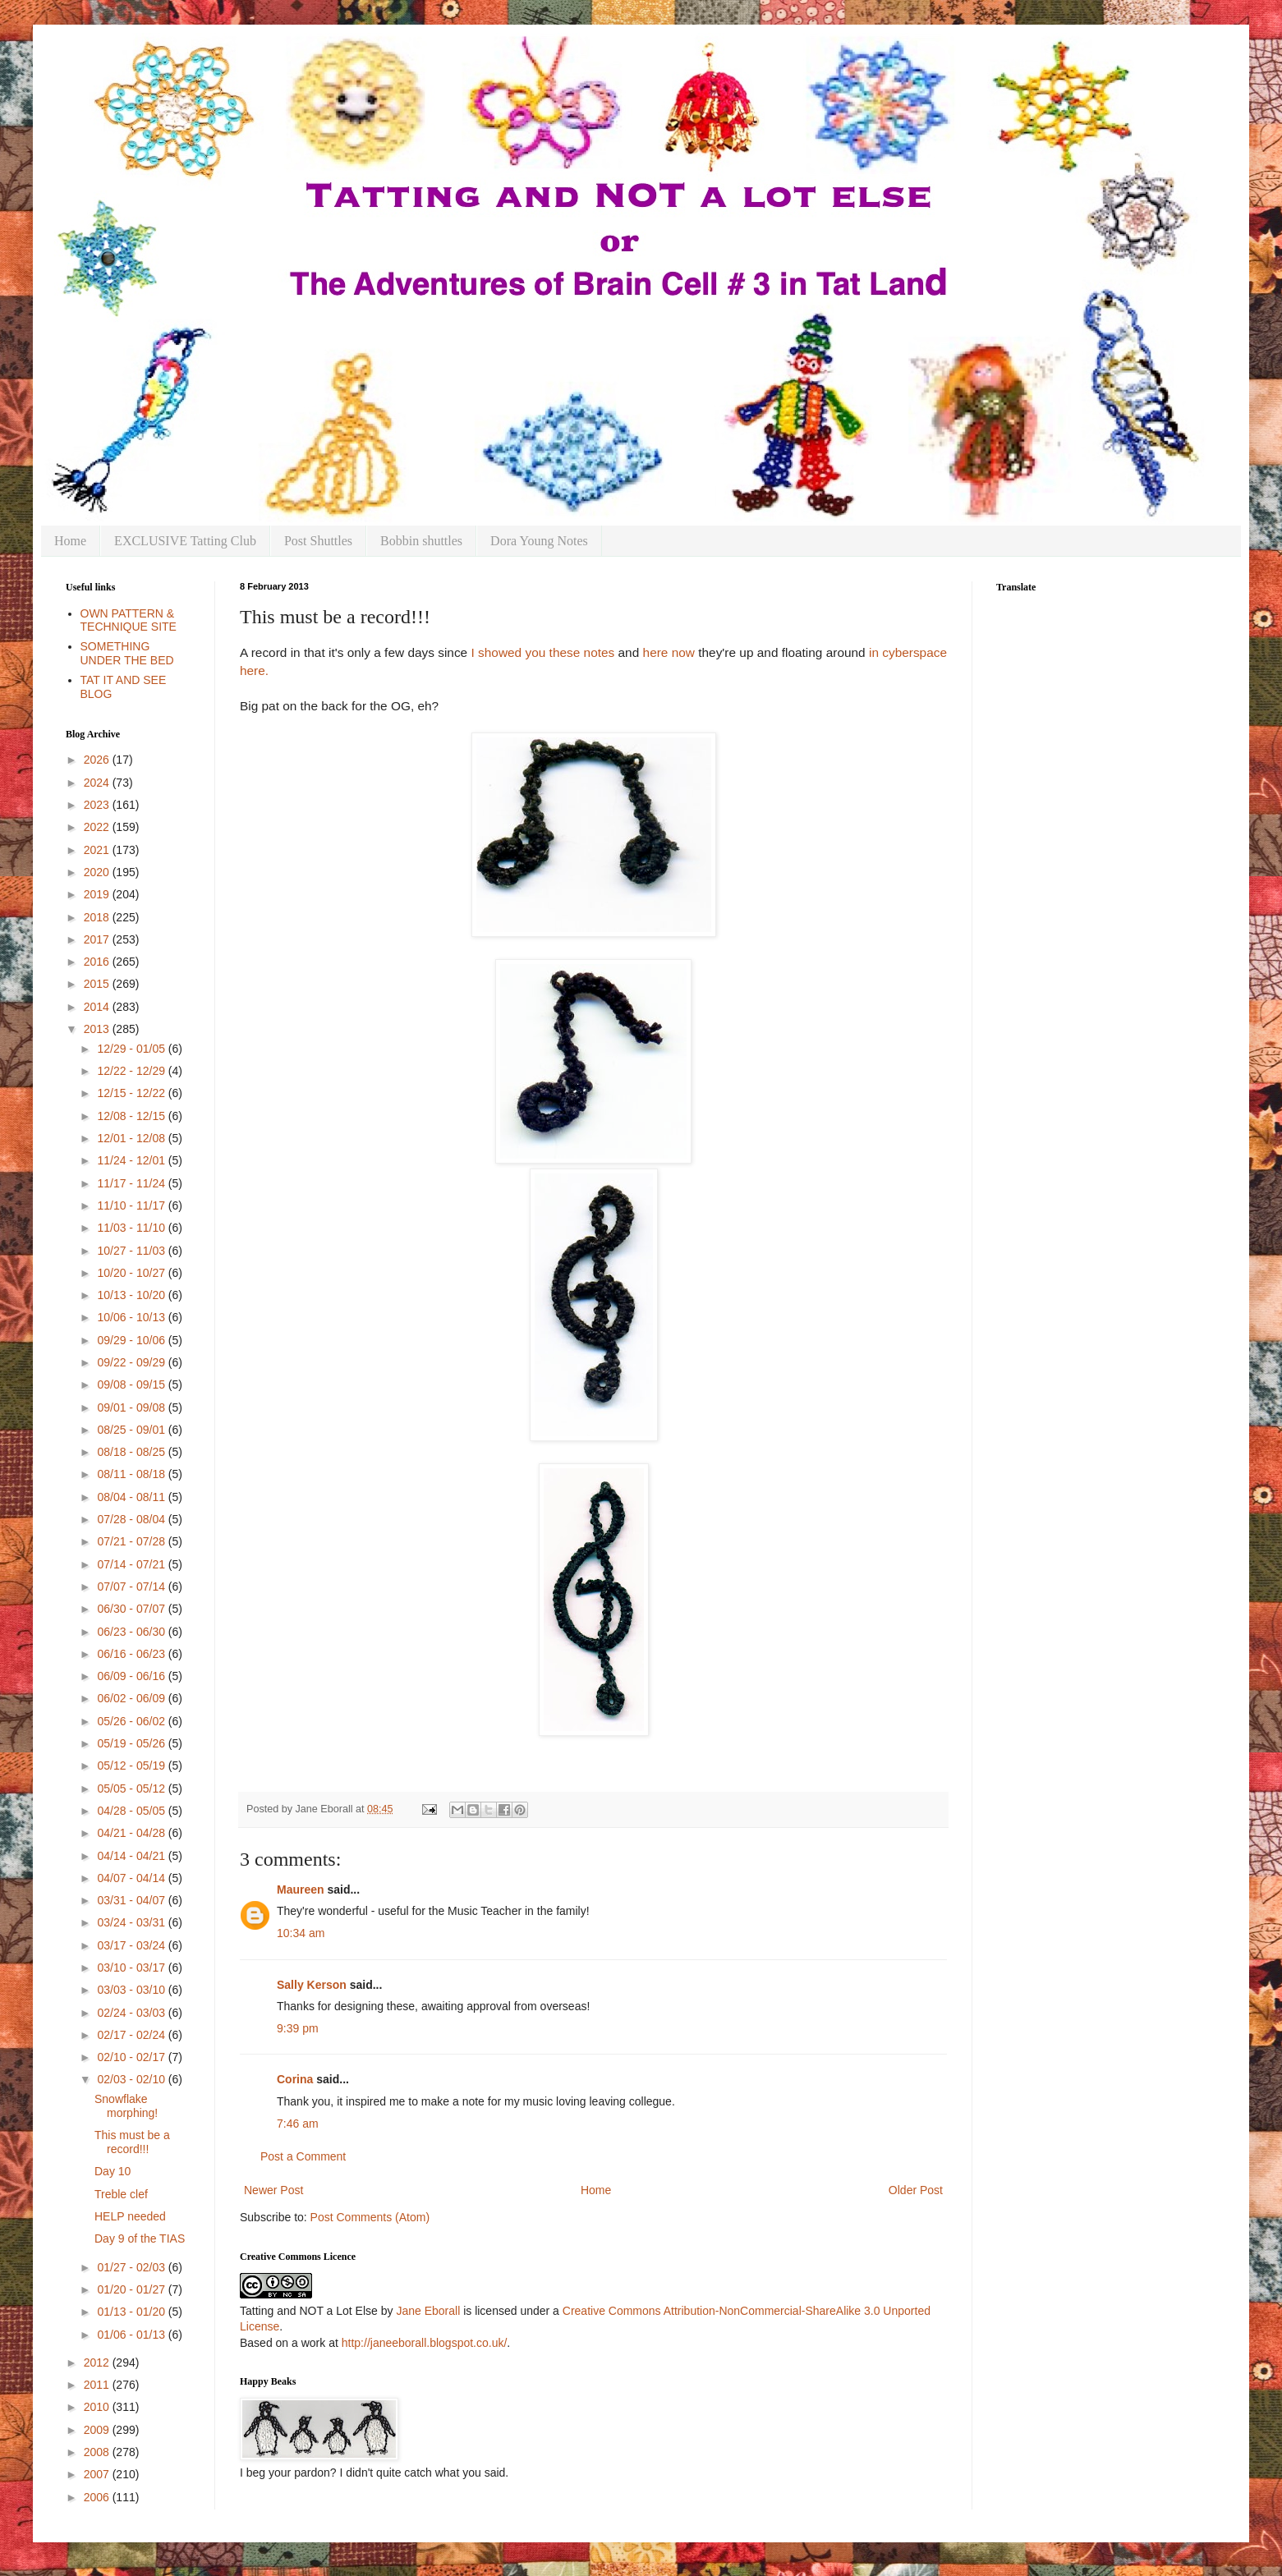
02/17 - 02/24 (132, 2034)
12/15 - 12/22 (132, 1093)
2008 (98, 2452)
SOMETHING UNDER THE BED (127, 653)
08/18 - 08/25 (132, 1451)
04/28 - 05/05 (132, 1810)
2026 (98, 759)
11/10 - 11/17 (132, 1205)
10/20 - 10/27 (132, 1272)
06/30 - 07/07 (132, 1608)
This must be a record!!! (132, 2142)
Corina (295, 2079)
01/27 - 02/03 (132, 2267)
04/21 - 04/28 (132, 1832)
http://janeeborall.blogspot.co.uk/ (425, 2342)
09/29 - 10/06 (132, 1340)
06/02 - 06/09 (132, 1698)
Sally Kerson (312, 1984)
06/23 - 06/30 (132, 1631)
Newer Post (273, 2190)
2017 (98, 939)
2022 (98, 826)
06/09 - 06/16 (132, 1676)
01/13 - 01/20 (132, 2311)
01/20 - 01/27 (132, 2289)
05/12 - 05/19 (132, 1765)
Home (70, 541)
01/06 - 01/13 (132, 2334)
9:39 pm (298, 2028)
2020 (98, 872)
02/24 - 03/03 (132, 2012)
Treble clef (121, 2194)
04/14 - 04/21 (132, 1855)
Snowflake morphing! (126, 2105)
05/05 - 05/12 (132, 1788)
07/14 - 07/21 (132, 1564)
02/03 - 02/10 (132, 2079)
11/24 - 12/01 (132, 1160)
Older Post (916, 2190)
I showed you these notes (542, 652)
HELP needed (130, 2216)
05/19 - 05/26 (132, 1743)
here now (669, 652)
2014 (98, 1006)
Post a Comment (303, 2156)
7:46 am (298, 2123)
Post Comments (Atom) (370, 2217)
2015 (98, 983)
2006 (98, 2497)
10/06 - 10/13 (132, 1317)
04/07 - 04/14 (132, 1878)
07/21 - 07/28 (132, 1541)
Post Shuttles (318, 541)
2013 (98, 1028)
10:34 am (300, 1933)
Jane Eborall (428, 2310)
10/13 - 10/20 (132, 1295)
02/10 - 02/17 (132, 2057)
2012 (98, 2362)
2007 (98, 2474)
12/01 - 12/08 (132, 1138)
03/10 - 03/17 (132, 1967)
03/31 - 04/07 (132, 1900)
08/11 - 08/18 (132, 1474)
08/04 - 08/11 (132, 1497)
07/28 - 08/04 (132, 1519)
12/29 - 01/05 (132, 1048)
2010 (98, 2406)
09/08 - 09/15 (132, 1384)
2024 (98, 782)
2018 (98, 917)
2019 (98, 894)
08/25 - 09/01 (132, 1429)
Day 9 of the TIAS (139, 2238)
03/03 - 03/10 (132, 1989)
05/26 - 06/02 (132, 1721)
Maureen (300, 1889)
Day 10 (112, 2171)
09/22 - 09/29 (132, 1362)
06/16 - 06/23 (132, 1653)
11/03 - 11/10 (132, 1227)
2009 (98, 2429)
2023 (98, 804)
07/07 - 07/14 (132, 1586)
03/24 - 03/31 (132, 1922)
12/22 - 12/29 (132, 1070)
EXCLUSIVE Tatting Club (185, 541)
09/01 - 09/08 (132, 1407)
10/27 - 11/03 (132, 1250)
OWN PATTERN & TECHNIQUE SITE (128, 620)
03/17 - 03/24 (132, 1945)
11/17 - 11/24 (132, 1183)
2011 (98, 2384)
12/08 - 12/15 (132, 1116)
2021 (98, 849)
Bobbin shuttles (421, 541)
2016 (98, 961)
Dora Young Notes (539, 541)
